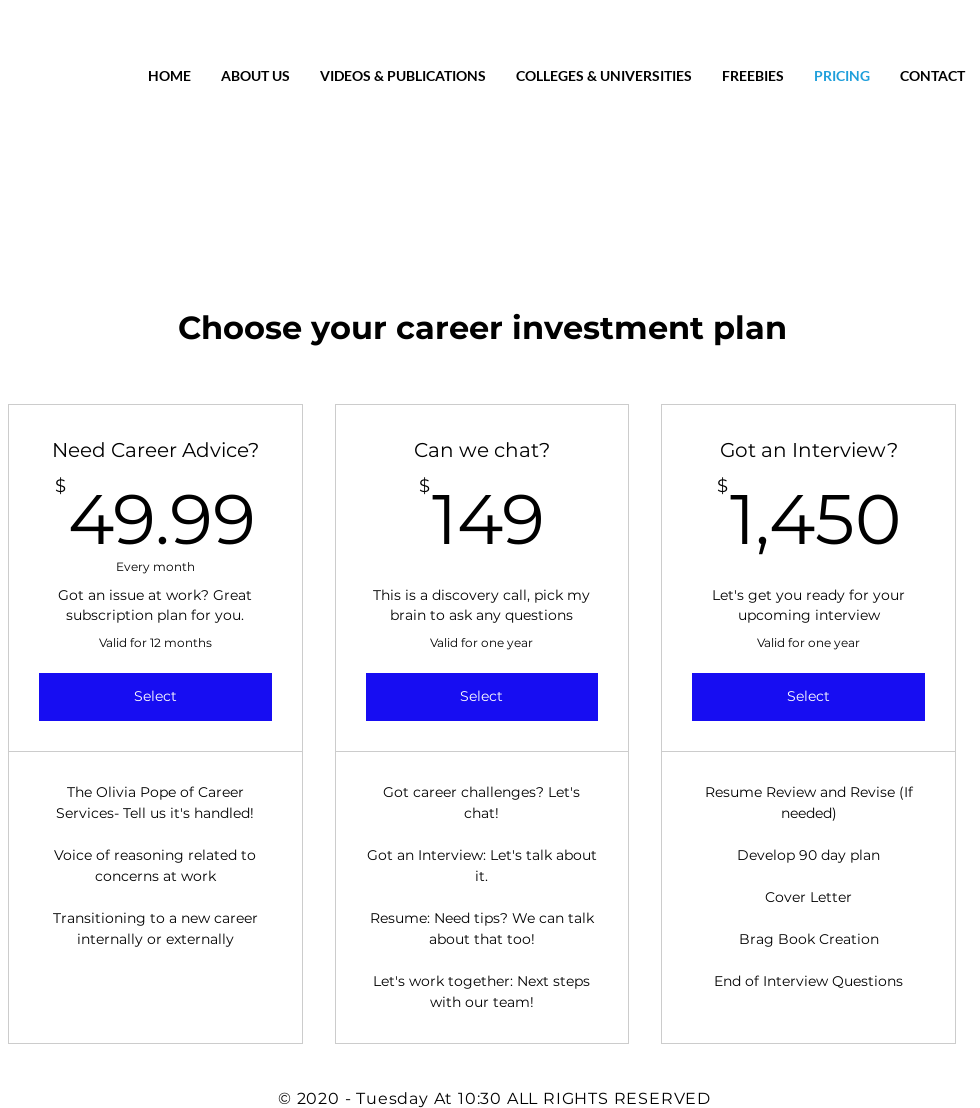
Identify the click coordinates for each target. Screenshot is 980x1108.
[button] (932, 76)
